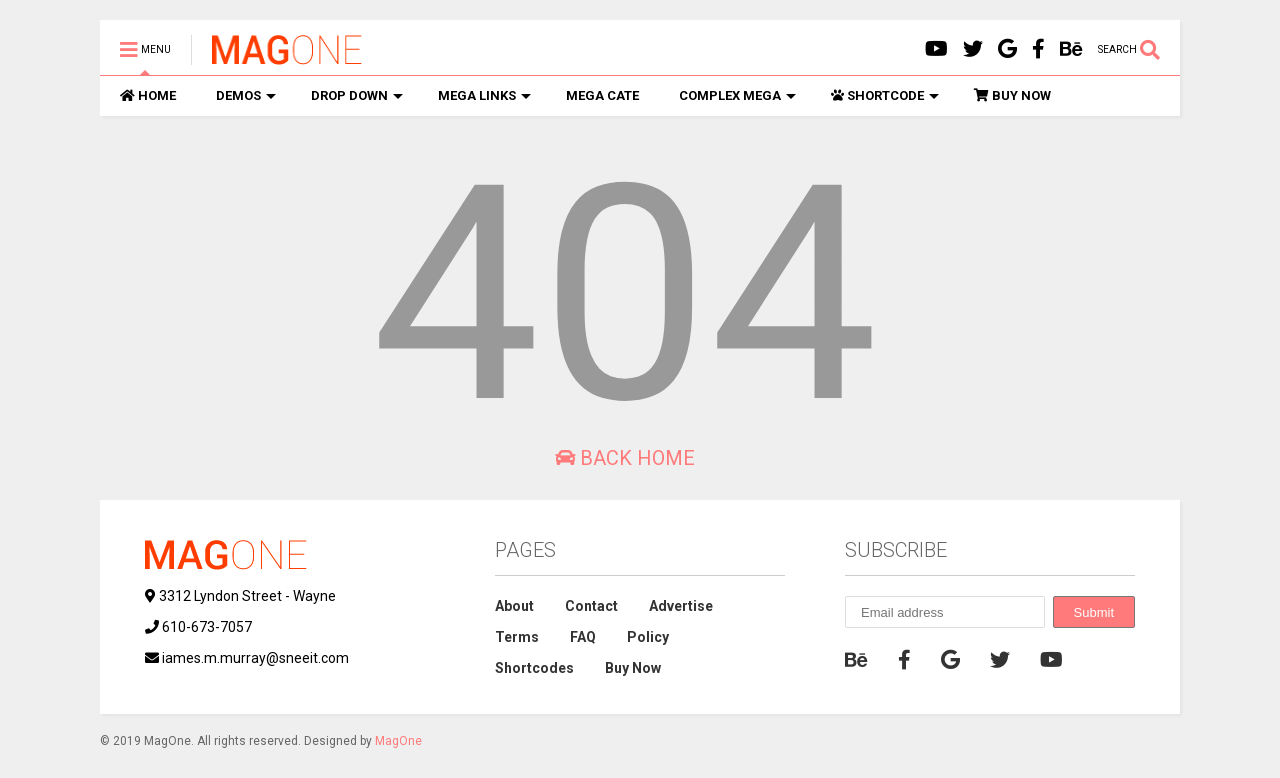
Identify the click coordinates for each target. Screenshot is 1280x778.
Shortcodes (534, 668)
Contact (591, 606)
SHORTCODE (885, 95)
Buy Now (633, 668)
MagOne (398, 741)
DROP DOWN (357, 95)
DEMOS (246, 95)
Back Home (625, 458)
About (514, 606)
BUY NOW (1012, 95)
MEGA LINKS (484, 95)
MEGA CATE (602, 95)
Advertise (681, 606)
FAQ (583, 637)
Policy (648, 637)
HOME (148, 95)
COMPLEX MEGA (737, 95)
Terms (517, 637)
